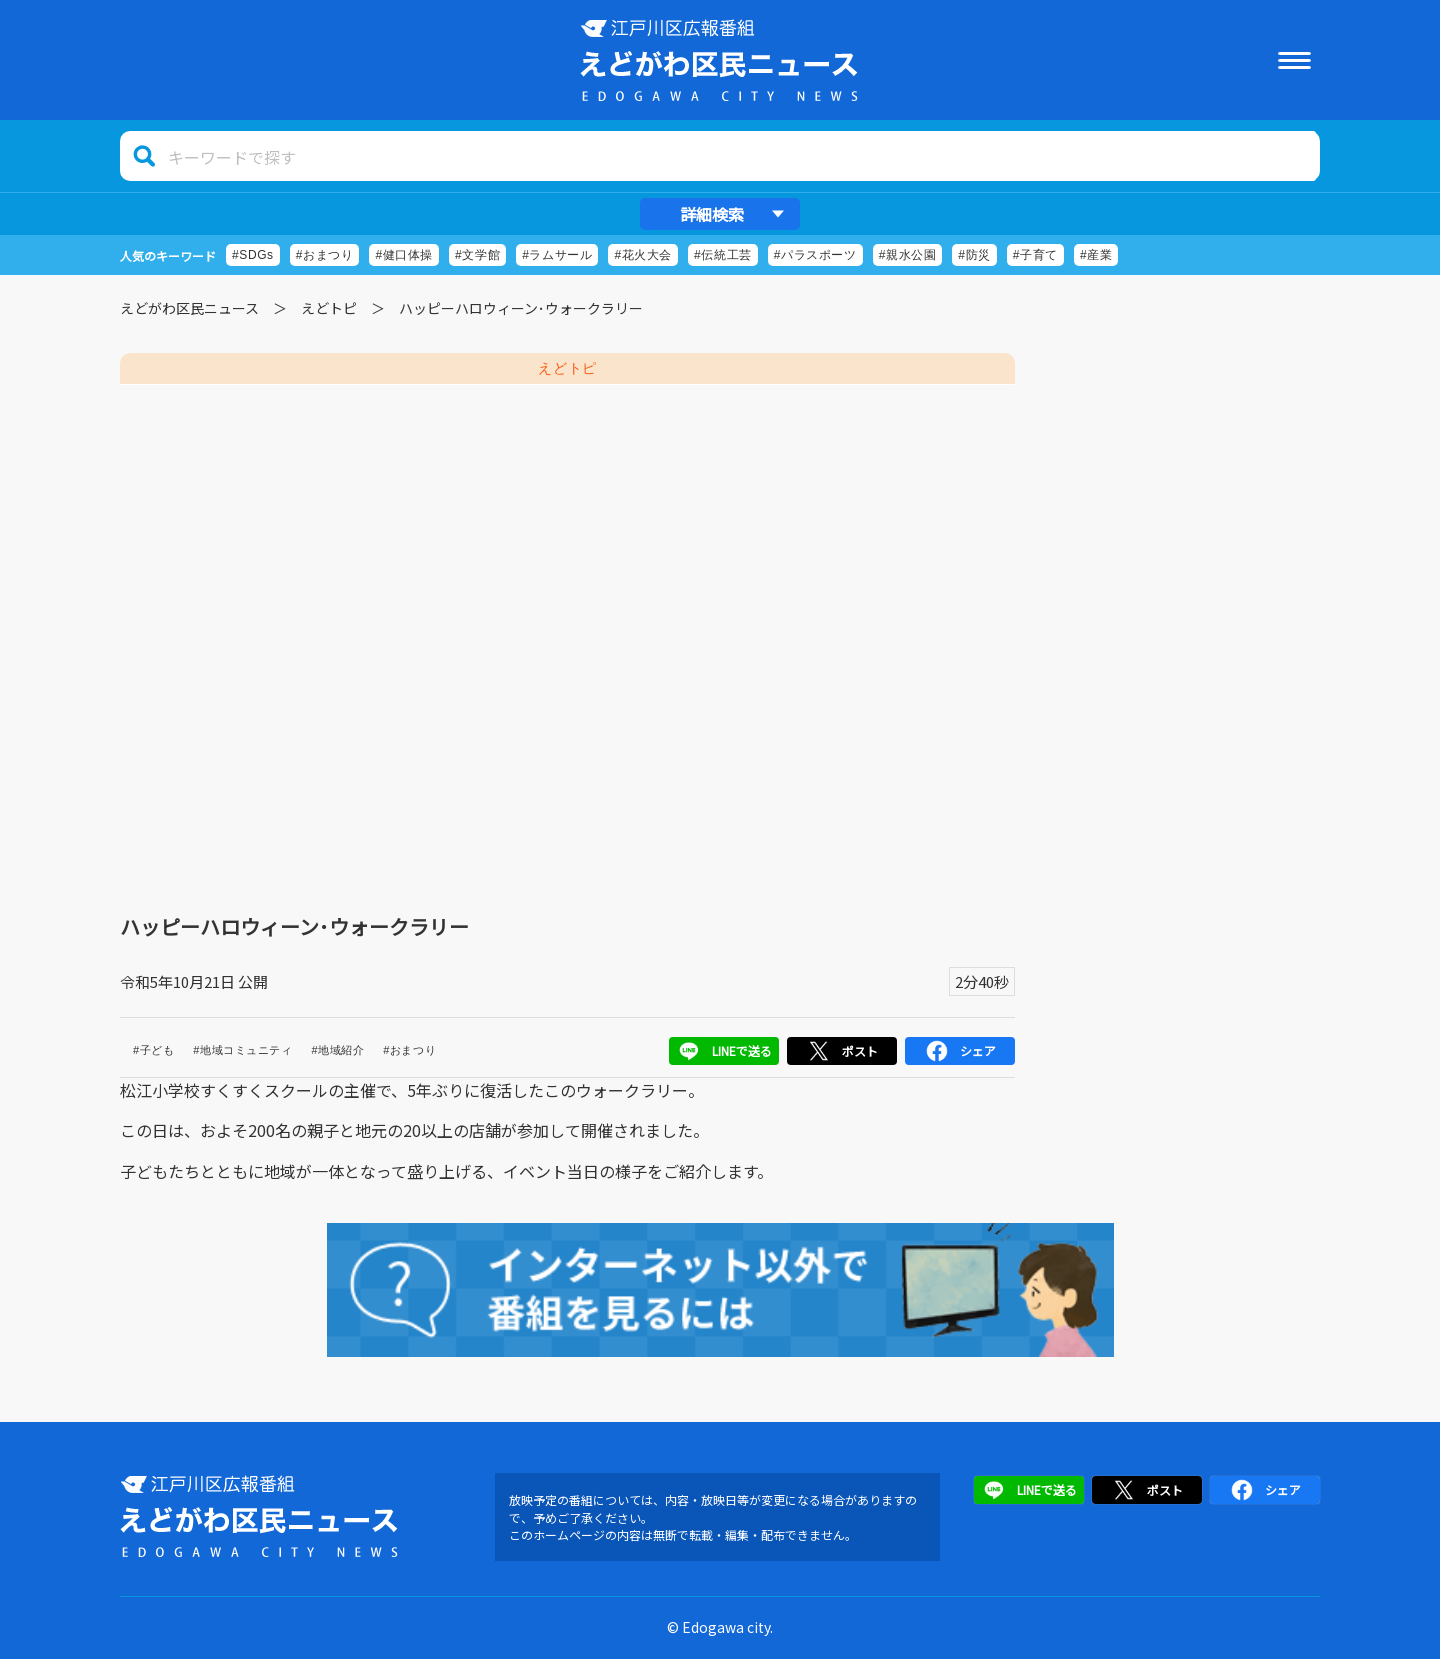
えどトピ (329, 308)
